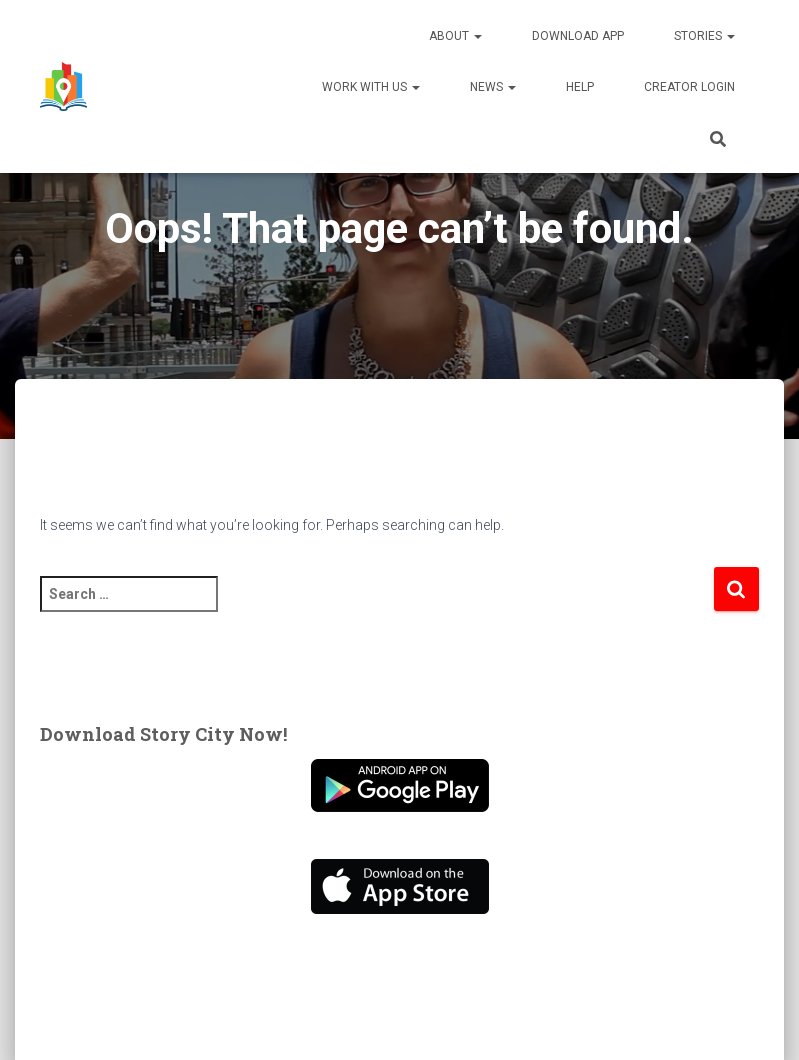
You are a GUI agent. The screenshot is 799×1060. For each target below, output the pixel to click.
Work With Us (371, 87)
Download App (578, 36)
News (493, 87)
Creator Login (689, 87)
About (455, 36)
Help (580, 87)
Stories (704, 36)
